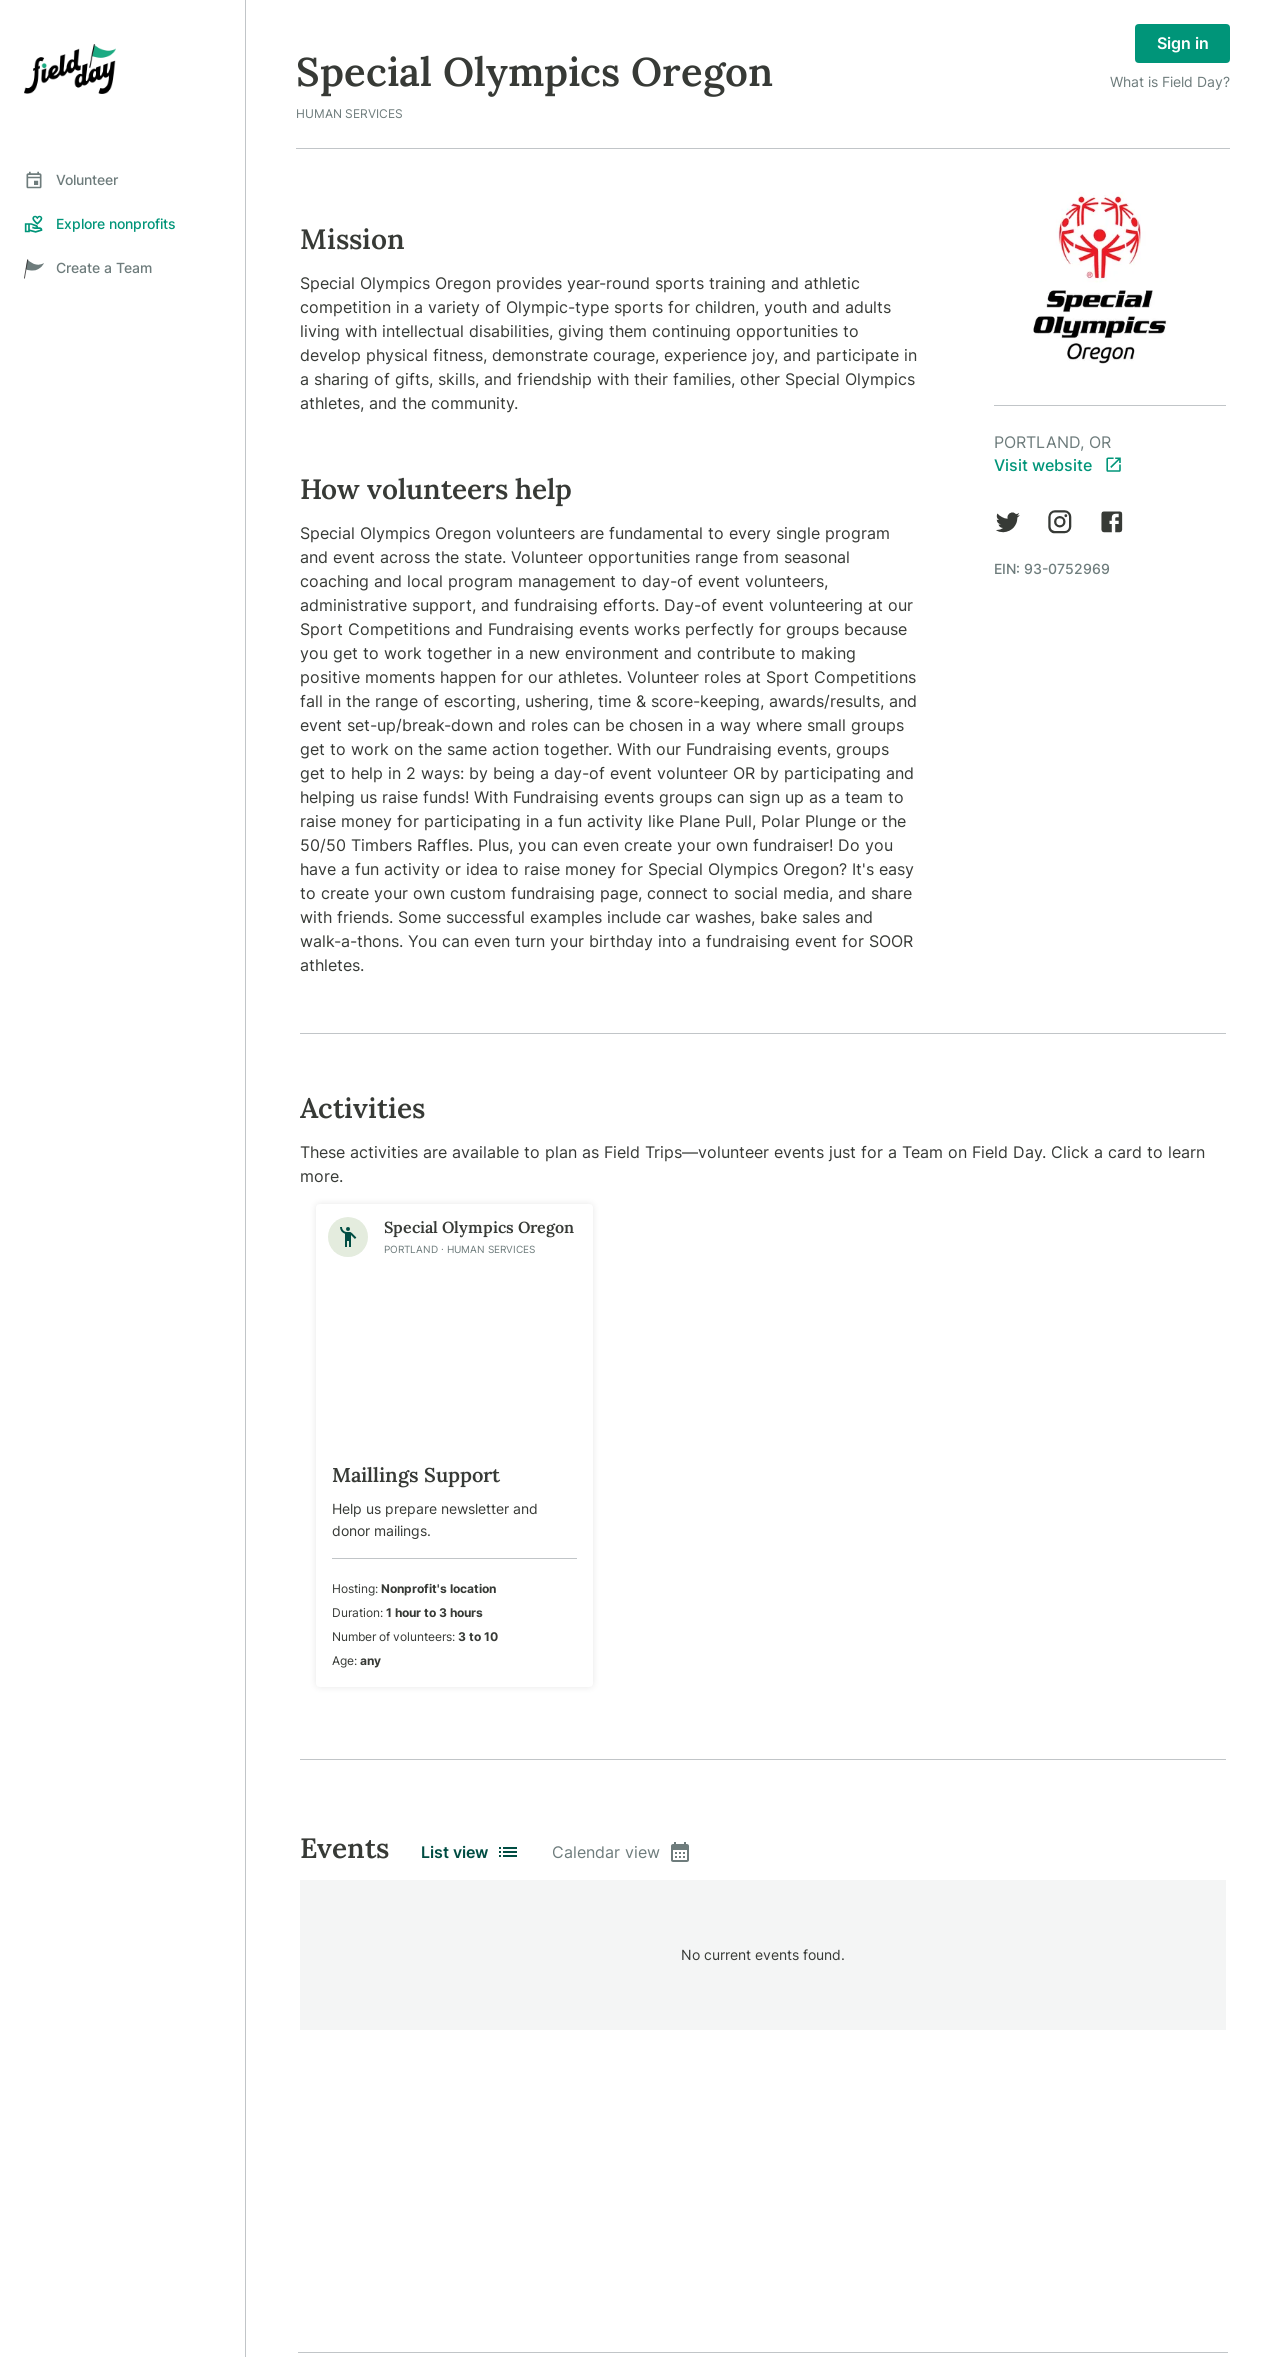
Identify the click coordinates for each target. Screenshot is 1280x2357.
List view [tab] (470, 1852)
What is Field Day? (1170, 81)
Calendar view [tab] (622, 1852)
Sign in (1182, 43)
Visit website (1058, 465)
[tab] (122, 180)
